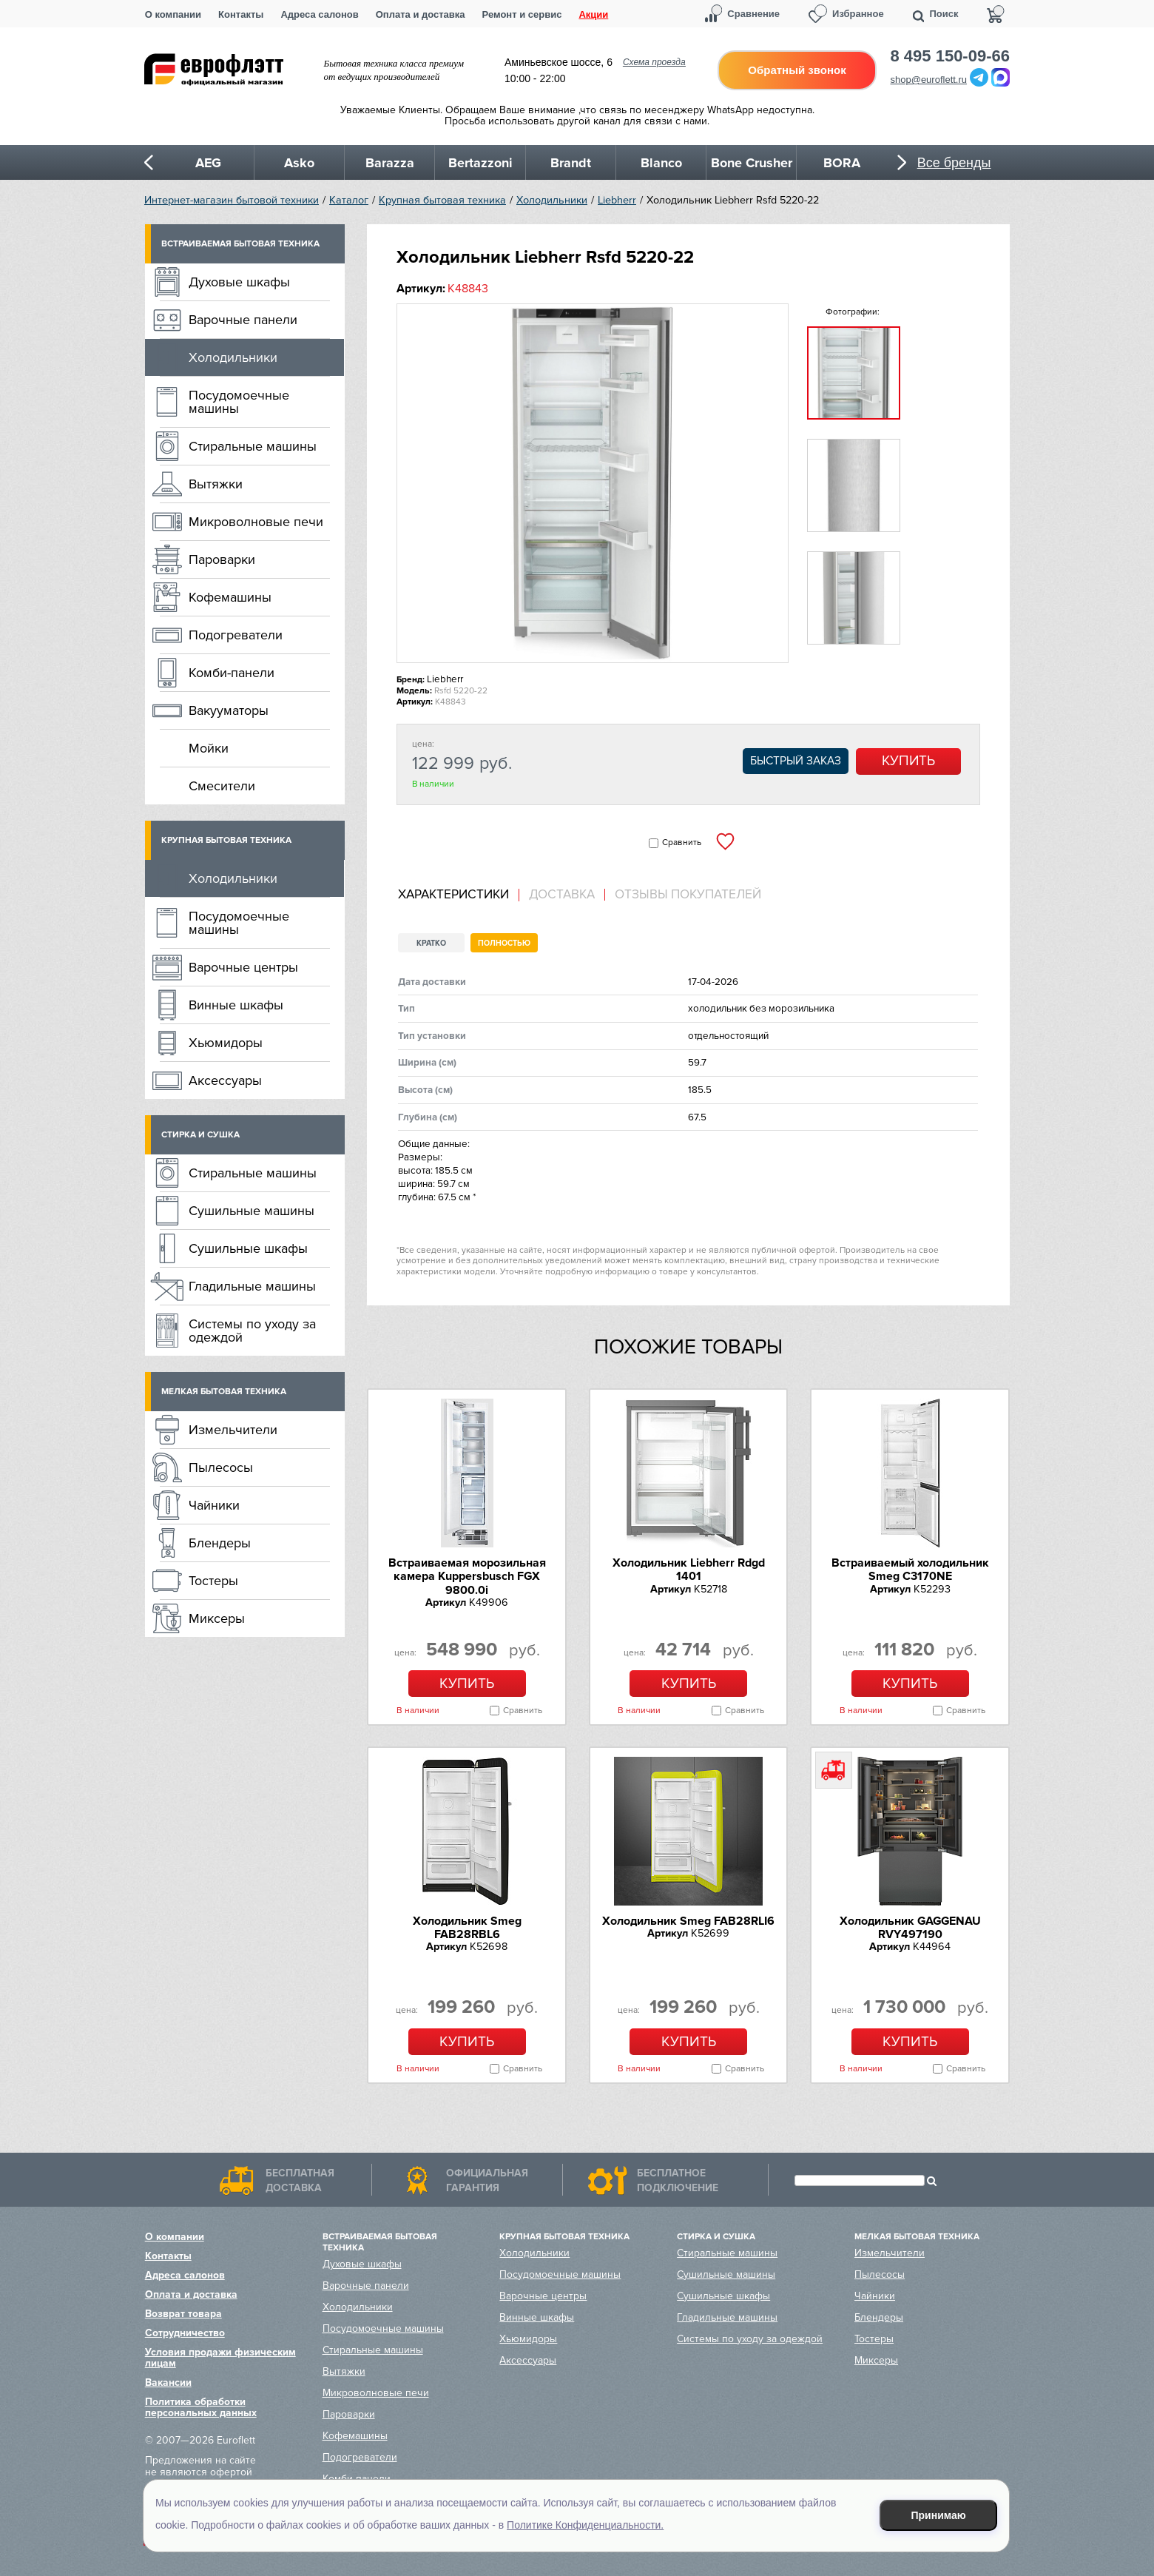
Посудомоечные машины (239, 402)
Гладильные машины (252, 1286)
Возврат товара (183, 2313)
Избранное (858, 13)
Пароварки (222, 559)
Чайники (214, 1505)
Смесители (222, 786)
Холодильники (551, 200)
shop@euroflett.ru (929, 79)
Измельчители (233, 1430)
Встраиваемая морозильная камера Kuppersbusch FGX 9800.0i (467, 1577)
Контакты (240, 14)
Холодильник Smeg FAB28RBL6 (467, 1928)
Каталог (348, 200)
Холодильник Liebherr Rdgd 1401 (689, 1570)
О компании (173, 14)
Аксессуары (225, 1080)
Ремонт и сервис (522, 14)
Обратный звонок (797, 70)
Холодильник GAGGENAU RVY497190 (910, 1928)
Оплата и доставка (420, 14)
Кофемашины (230, 597)
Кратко (431, 943)
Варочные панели (243, 320)
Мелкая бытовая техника (223, 1391)
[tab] (458, 895)
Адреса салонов (319, 14)
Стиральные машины (253, 446)
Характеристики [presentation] (453, 895)
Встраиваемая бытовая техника (240, 243)
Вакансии (168, 2382)
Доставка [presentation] (562, 895)
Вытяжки (216, 484)
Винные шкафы (236, 1005)
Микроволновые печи (256, 522)
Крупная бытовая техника (442, 200)
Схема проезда (654, 62)
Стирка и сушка (200, 1134)
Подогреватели (236, 635)
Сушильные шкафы (248, 1248)
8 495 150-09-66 (950, 56)
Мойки (209, 748)
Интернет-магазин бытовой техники (231, 200)
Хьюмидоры (226, 1043)
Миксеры (217, 1618)
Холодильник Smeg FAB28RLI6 (688, 1921)
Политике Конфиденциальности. (585, 2525)
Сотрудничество (185, 2333)
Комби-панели (231, 673)
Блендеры (220, 1543)
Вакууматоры (229, 710)
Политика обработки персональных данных (201, 2407)
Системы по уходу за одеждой (252, 1330)
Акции (593, 14)
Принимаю (938, 2515)
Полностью (504, 943)
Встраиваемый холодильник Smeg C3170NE (910, 1570)
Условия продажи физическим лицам (220, 2358)
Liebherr (617, 200)
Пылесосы (221, 1467)
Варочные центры (243, 967)
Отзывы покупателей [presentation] (688, 895)
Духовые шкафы (239, 282)
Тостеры (213, 1581)
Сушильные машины (251, 1211)
